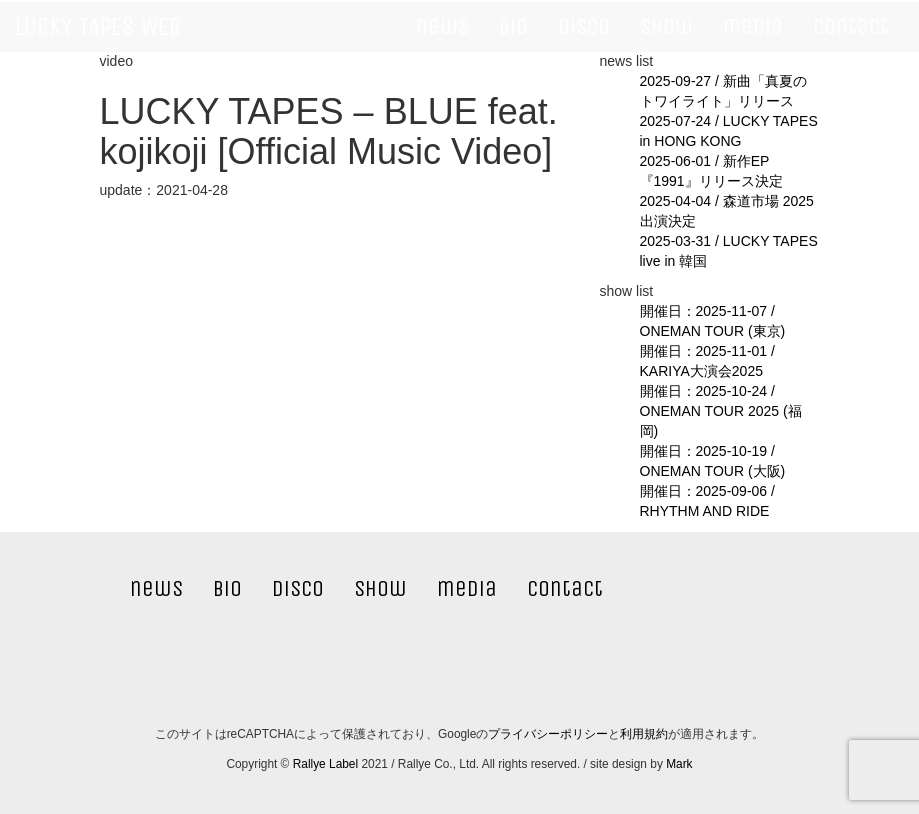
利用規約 (644, 734)
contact (851, 26)
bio (513, 26)
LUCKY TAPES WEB (98, 27)
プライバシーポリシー (548, 734)
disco (584, 26)
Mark (679, 764)
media (753, 26)
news (442, 26)
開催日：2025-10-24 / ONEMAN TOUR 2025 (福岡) (721, 411)
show (666, 26)
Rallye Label (325, 764)
